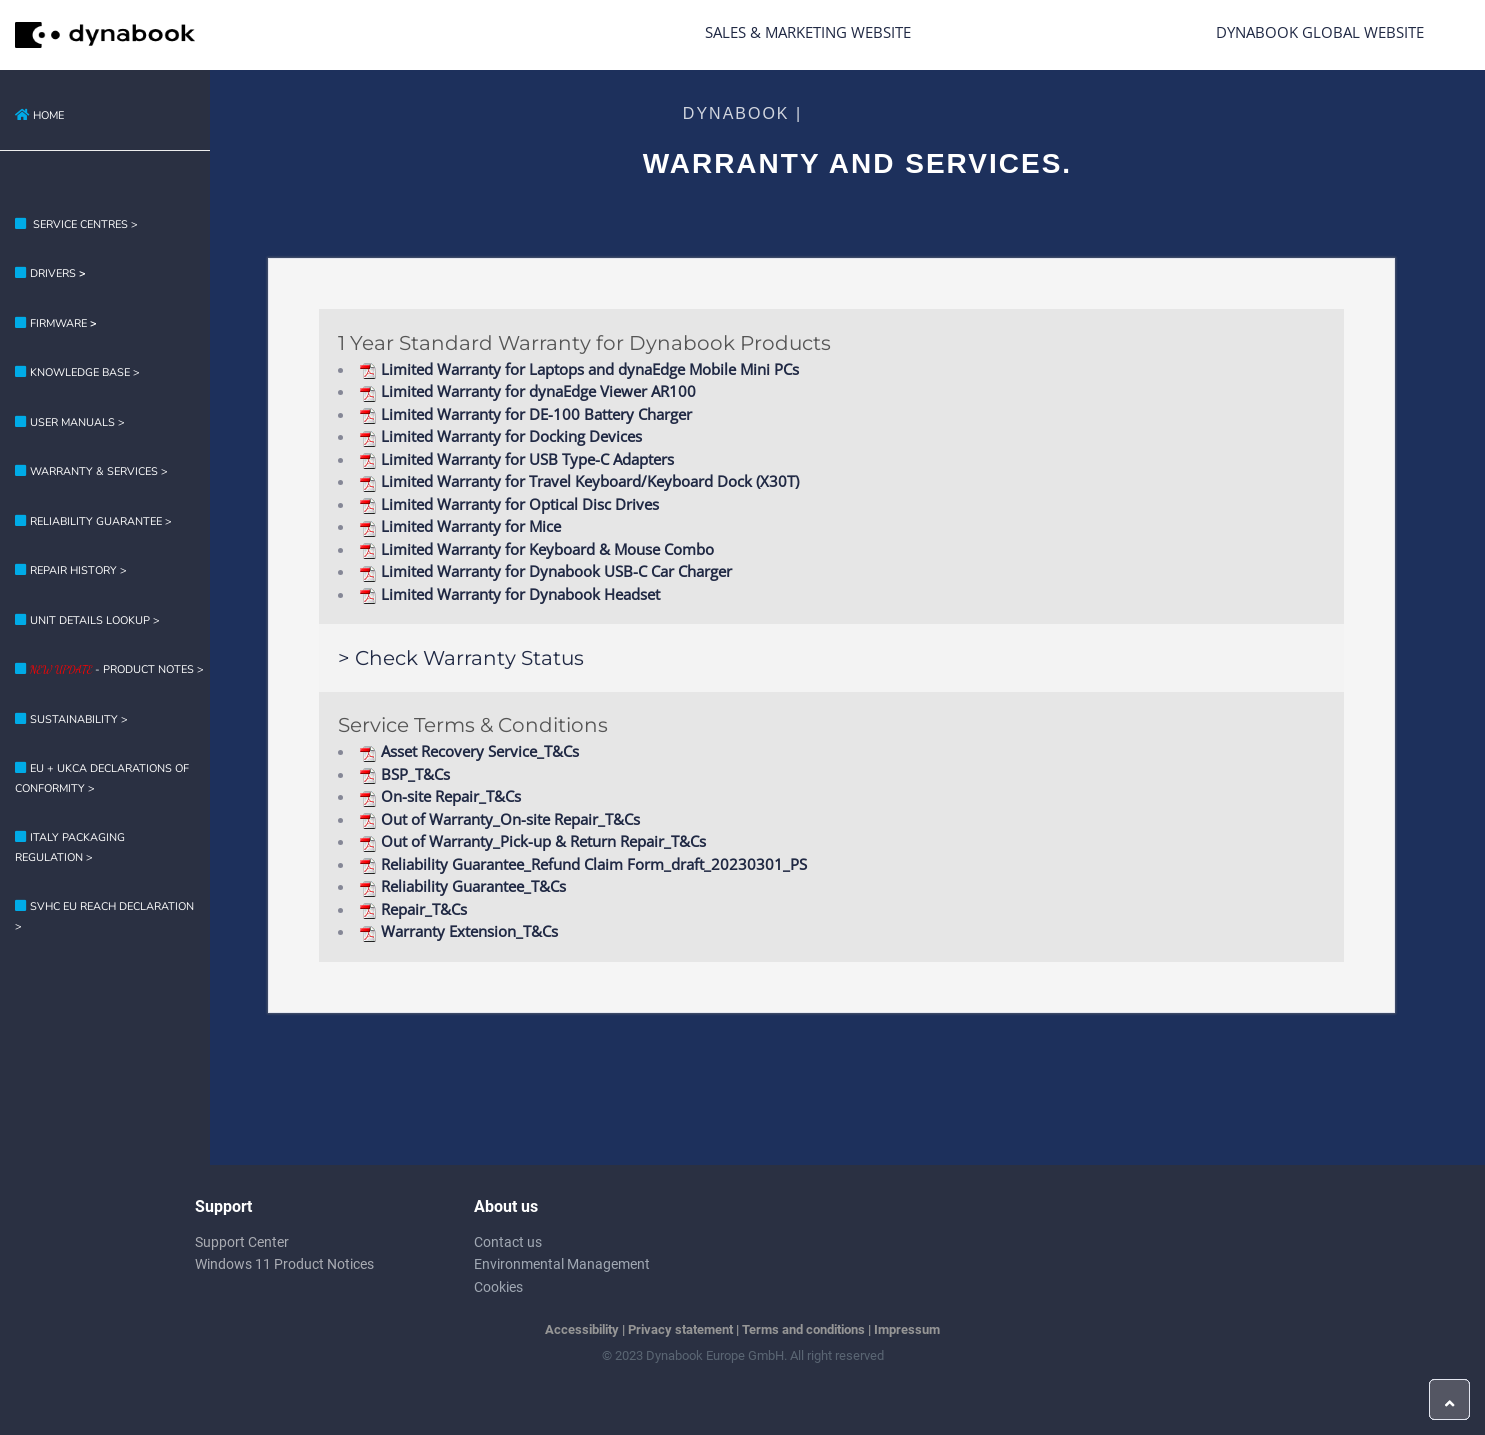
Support (223, 1206)
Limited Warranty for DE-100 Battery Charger (525, 414)
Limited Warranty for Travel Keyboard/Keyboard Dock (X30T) (579, 481)
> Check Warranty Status (461, 658)
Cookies (498, 1287)
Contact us (508, 1242)
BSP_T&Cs (404, 774)
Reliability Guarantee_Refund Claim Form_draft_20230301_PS (583, 864)
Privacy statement (680, 1329)
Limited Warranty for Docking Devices (500, 436)
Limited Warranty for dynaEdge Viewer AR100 (527, 391)
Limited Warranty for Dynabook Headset (509, 594)
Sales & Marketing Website (808, 32)
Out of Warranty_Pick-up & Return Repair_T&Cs (532, 841)
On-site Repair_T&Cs (440, 796)
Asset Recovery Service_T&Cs (469, 751)
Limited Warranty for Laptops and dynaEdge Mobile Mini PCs (579, 369)
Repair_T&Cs (413, 909)
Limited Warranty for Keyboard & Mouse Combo (536, 549)
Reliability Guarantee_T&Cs (462, 886)
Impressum (907, 1329)
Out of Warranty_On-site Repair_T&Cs (499, 819)
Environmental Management (562, 1264)
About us (506, 1206)
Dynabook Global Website (1320, 32)
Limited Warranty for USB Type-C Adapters (516, 459)
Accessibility (582, 1329)
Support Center (242, 1242)
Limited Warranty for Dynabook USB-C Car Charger (545, 571)
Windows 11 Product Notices (284, 1264)
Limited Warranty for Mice (460, 526)
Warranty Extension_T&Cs (458, 931)
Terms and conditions (803, 1329)
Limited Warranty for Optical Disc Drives (509, 504)
